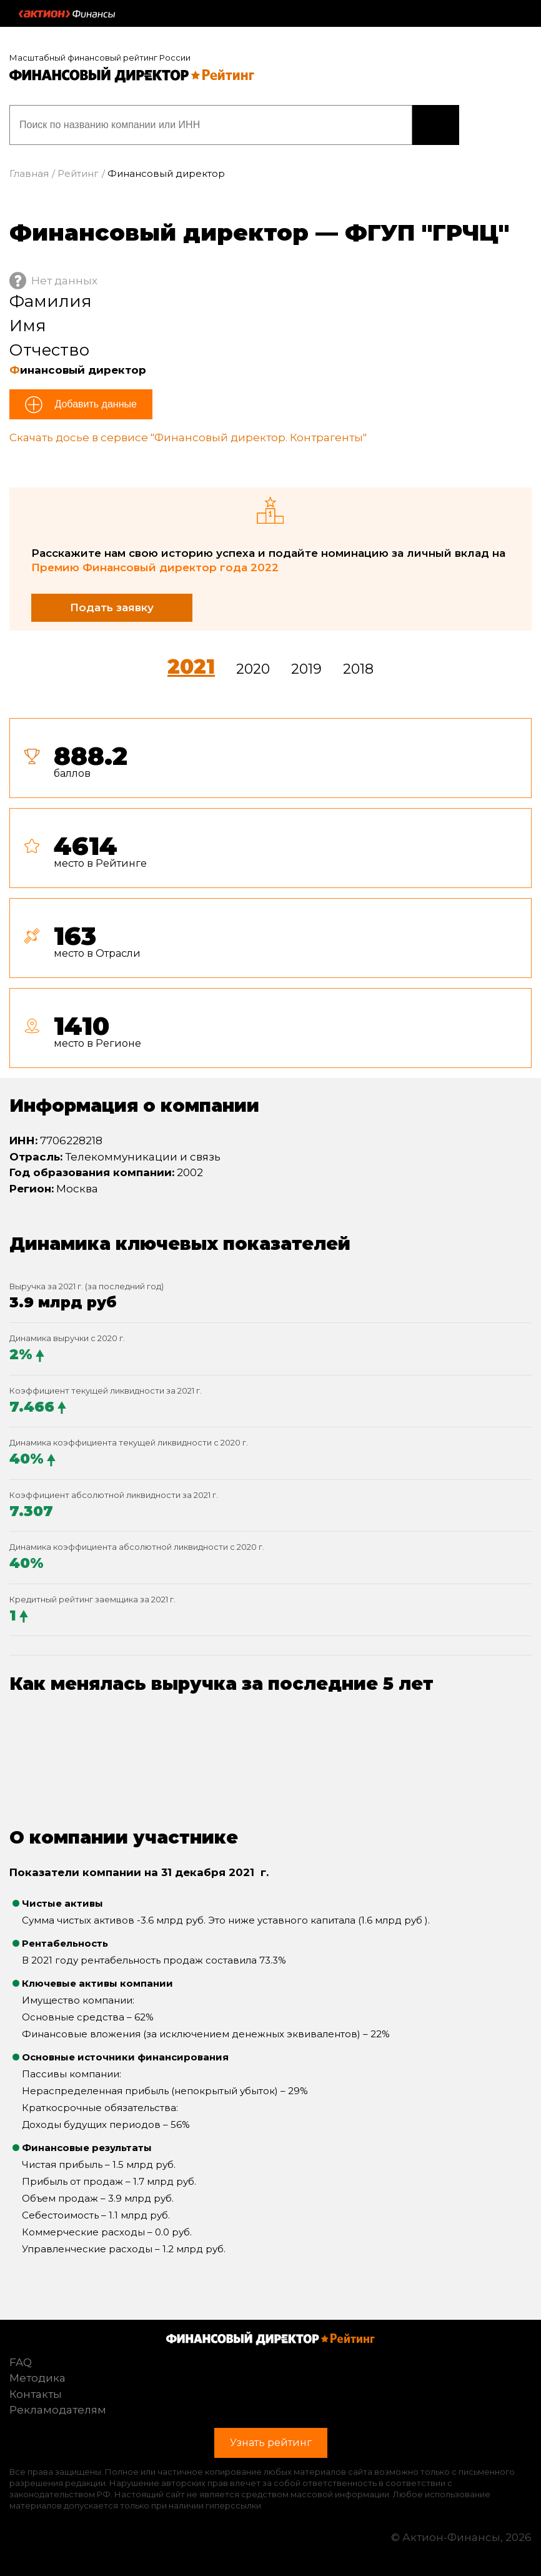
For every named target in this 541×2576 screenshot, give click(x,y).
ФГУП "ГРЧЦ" (427, 232)
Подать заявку (112, 607)
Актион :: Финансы (67, 13)
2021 (191, 666)
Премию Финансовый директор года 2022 (155, 567)
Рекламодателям (57, 2410)
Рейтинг (78, 173)
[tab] (270, 898)
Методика (37, 2378)
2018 (358, 669)
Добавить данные (94, 404)
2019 (306, 669)
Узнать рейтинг (435, 125)
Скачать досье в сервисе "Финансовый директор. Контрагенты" (188, 437)
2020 (253, 669)
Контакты (35, 2394)
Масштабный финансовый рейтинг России (100, 57)
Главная (29, 173)
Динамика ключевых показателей (179, 1243)
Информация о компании (134, 1105)
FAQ (20, 2362)
